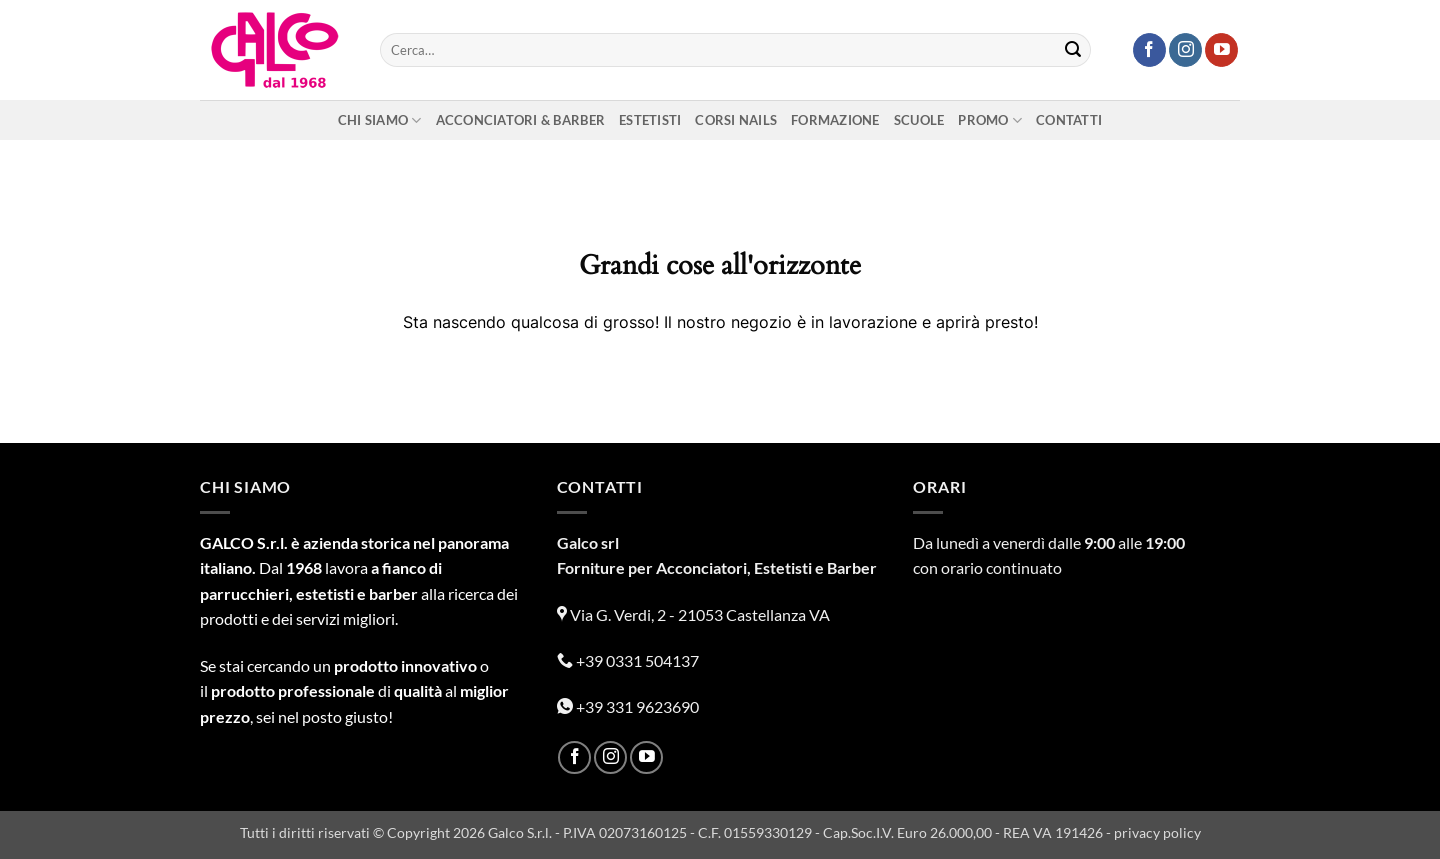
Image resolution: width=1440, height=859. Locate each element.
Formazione (835, 120)
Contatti (1069, 120)
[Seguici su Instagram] (1185, 50)
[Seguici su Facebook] (1149, 50)
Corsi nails (736, 120)
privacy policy (1157, 832)
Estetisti (650, 120)
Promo (990, 120)
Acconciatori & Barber (520, 120)
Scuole (919, 120)
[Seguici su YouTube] (1221, 50)
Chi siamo (380, 120)
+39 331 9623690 (628, 706)
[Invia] (1073, 50)
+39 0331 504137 (628, 660)
